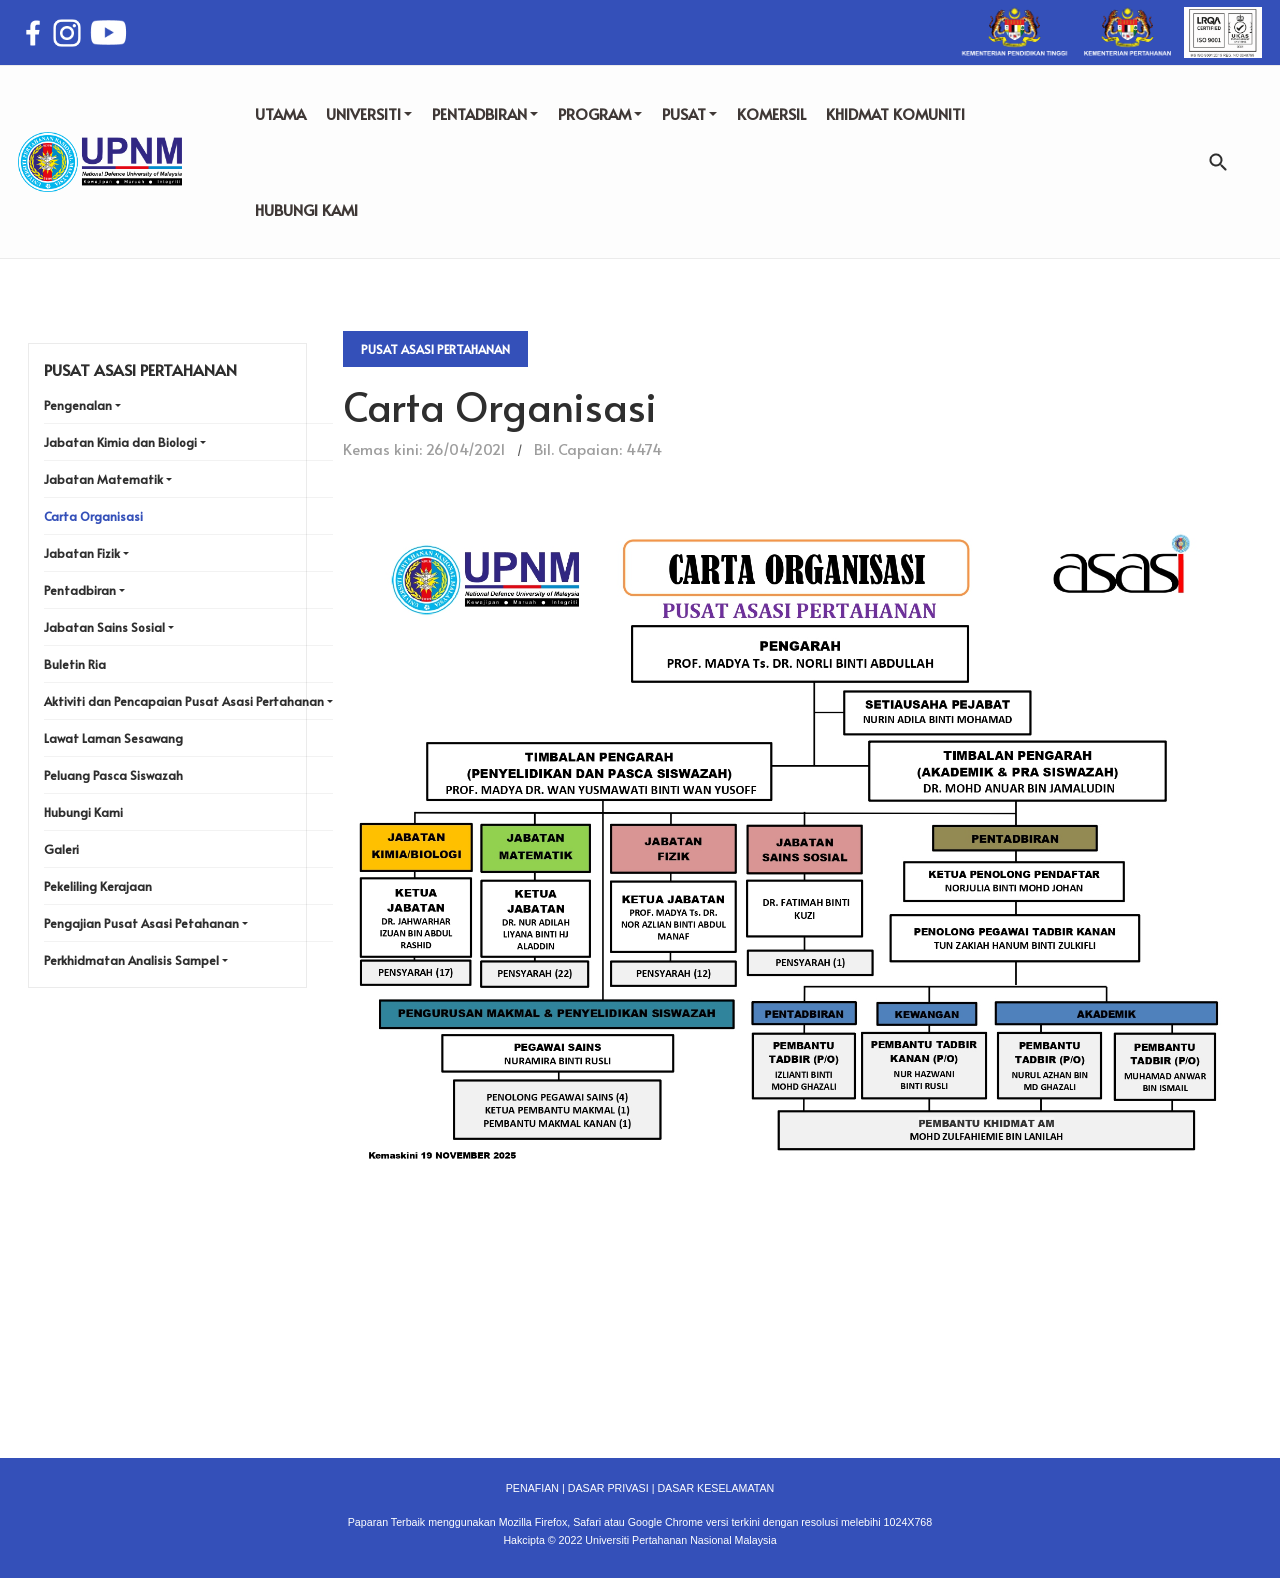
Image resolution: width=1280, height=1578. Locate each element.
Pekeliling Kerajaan (98, 886)
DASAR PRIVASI (608, 1488)
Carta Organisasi (93, 516)
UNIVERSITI (369, 113)
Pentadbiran (80, 590)
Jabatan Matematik (103, 479)
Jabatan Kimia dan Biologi (120, 442)
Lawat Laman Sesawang (113, 738)
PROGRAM (600, 113)
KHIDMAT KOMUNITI (895, 113)
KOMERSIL (771, 113)
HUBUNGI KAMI (306, 209)
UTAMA (280, 113)
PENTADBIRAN (485, 113)
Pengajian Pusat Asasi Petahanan (141, 923)
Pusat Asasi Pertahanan (435, 349)
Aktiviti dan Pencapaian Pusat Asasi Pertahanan (184, 701)
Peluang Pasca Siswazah (113, 775)
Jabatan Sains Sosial (104, 627)
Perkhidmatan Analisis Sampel (131, 960)
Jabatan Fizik (82, 553)
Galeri (61, 849)
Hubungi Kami (83, 812)
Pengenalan (78, 405)
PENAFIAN (532, 1488)
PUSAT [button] (689, 113)
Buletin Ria (75, 664)
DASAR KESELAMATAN (715, 1488)
